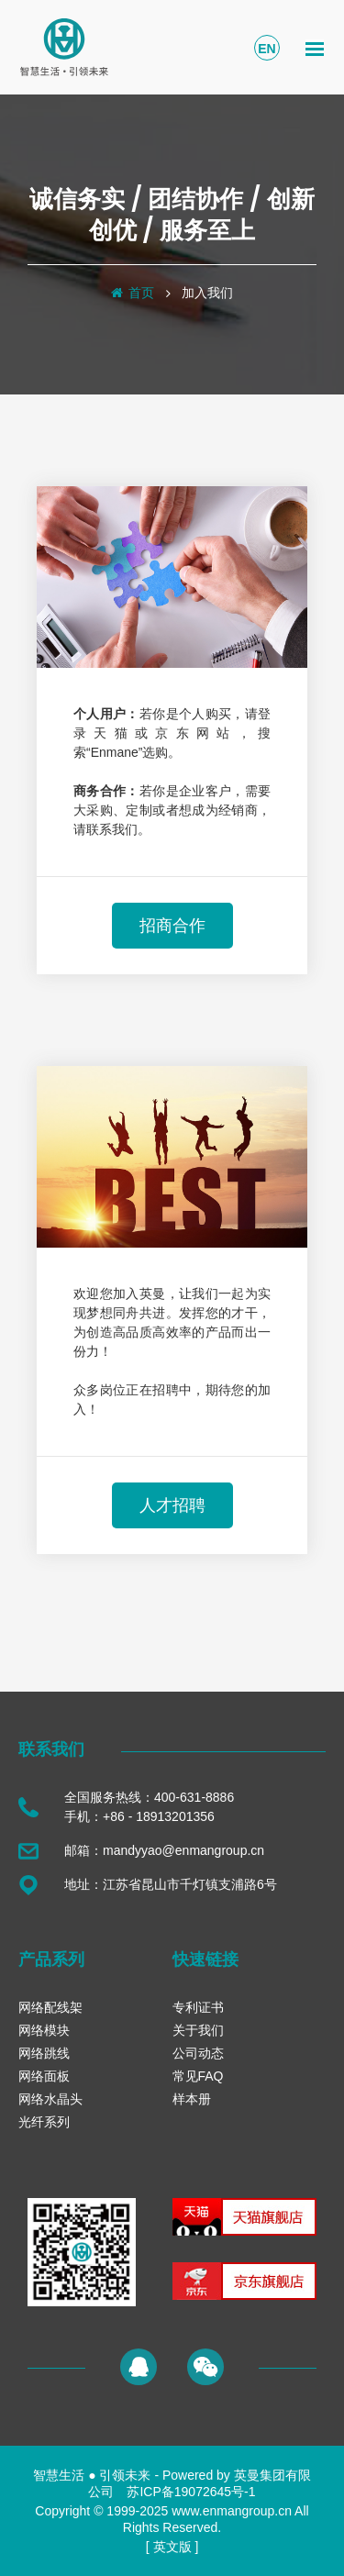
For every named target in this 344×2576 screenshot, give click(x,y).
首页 (141, 292)
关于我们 (198, 2030)
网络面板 (44, 2076)
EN (266, 48)
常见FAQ (198, 2076)
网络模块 (44, 2030)
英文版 (172, 2546)
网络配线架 (50, 2007)
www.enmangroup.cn (232, 2511)
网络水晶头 (50, 2099)
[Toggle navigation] (314, 47)
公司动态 (198, 2053)
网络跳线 (44, 2053)
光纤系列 (44, 2122)
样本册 (191, 2099)
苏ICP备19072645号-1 (191, 2491)
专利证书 (198, 2007)
